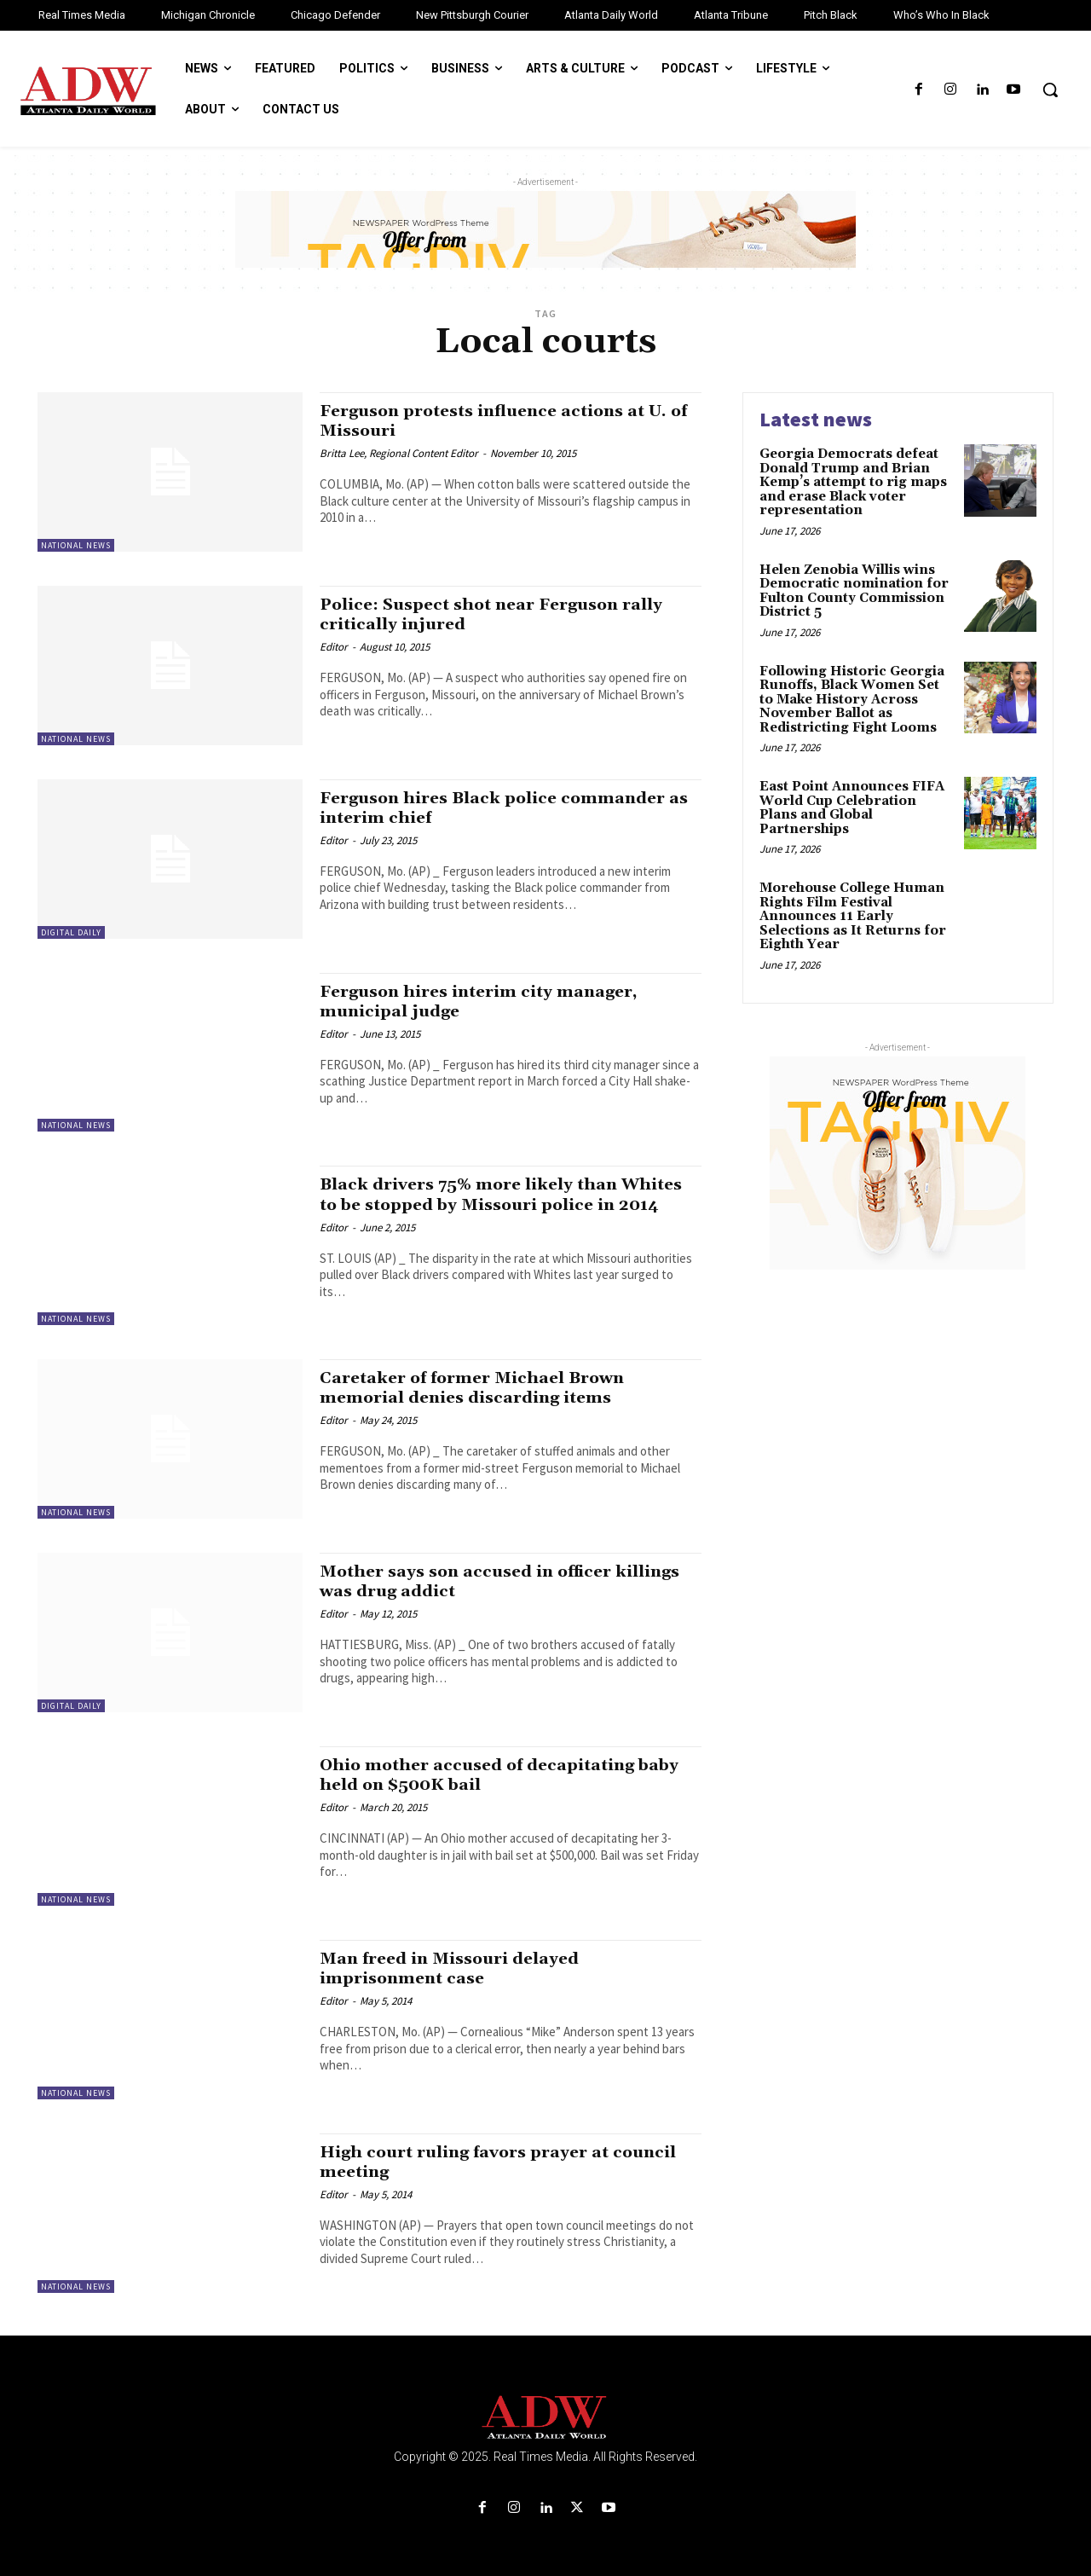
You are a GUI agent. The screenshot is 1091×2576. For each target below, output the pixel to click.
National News (76, 545)
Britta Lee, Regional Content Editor (399, 453)
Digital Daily (71, 932)
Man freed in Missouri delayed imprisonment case (461, 1968)
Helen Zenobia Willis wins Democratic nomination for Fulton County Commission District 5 (854, 591)
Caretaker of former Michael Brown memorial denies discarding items (485, 1388)
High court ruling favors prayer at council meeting (478, 2162)
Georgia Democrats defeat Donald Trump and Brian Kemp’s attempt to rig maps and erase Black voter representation (853, 482)
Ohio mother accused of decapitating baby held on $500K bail (490, 1775)
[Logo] (545, 2417)
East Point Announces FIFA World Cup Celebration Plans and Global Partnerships (851, 808)
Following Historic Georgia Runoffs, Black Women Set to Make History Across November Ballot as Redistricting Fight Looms (851, 699)
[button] (1050, 89)
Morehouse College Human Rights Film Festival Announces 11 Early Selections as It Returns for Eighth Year (852, 916)
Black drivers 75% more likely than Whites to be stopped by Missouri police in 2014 (505, 1204)
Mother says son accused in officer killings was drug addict (478, 1581)
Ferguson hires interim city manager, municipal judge (493, 1001)
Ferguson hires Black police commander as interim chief (507, 808)
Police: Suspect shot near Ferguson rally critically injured (507, 614)
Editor (334, 647)
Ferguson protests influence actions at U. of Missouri (509, 421)
